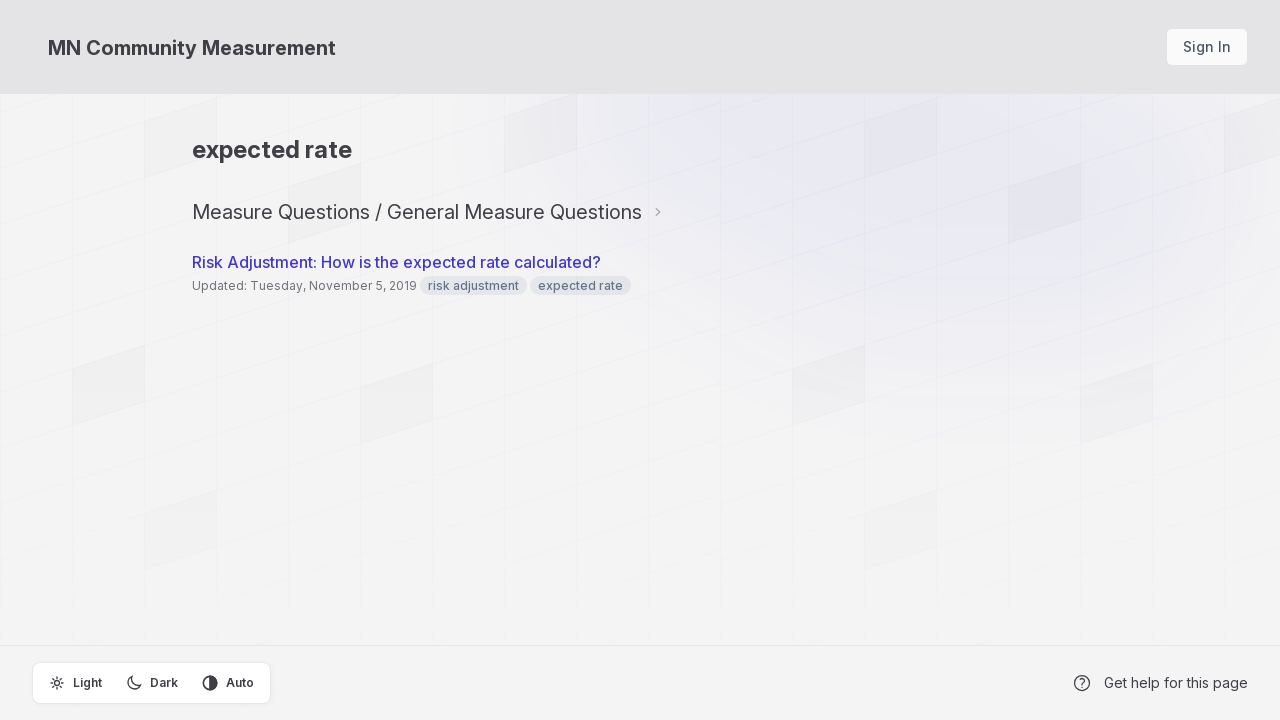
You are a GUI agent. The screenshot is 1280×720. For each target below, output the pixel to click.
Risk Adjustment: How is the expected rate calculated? (398, 262)
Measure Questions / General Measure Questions (417, 212)
